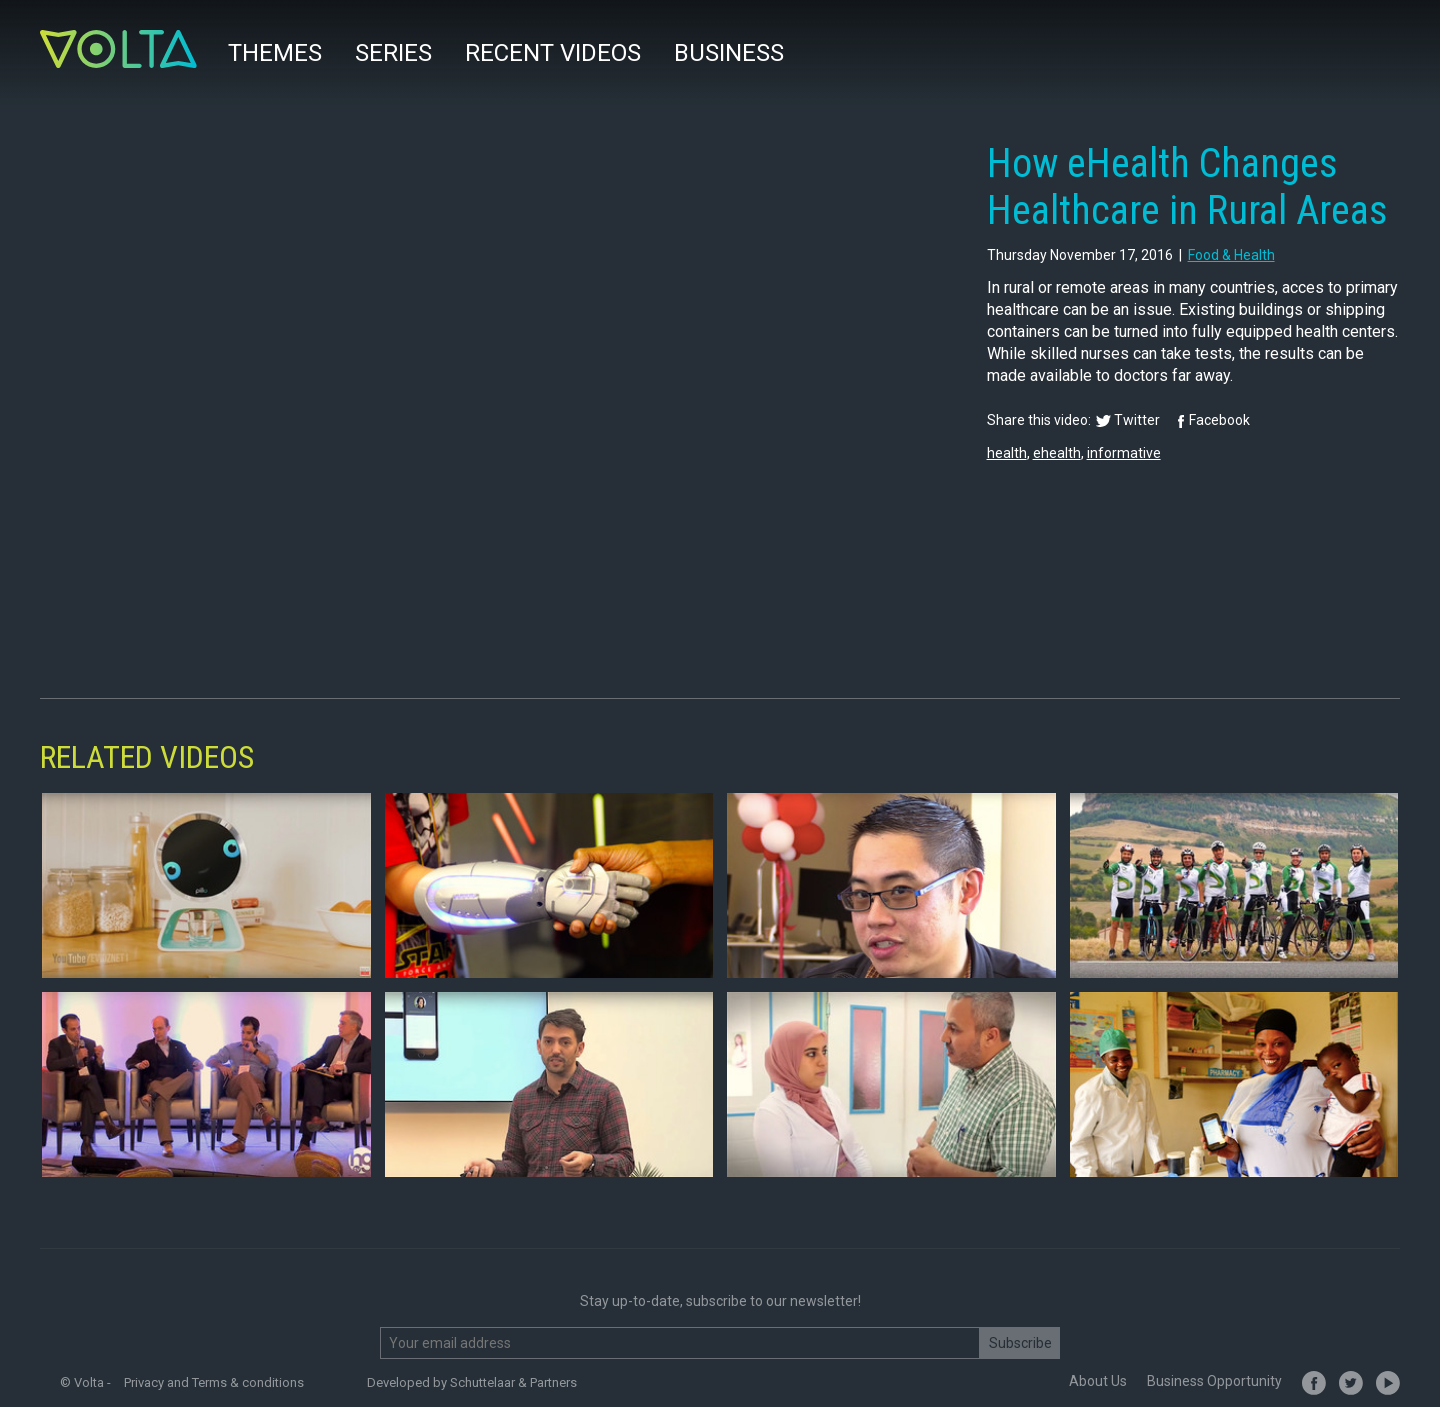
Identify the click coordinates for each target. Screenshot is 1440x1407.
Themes (275, 53)
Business (729, 53)
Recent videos (553, 53)
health (1007, 453)
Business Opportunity (1214, 1381)
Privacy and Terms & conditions (214, 1382)
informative (1124, 453)
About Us (1098, 1381)
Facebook (1219, 420)
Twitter (1137, 420)
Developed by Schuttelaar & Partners (472, 1382)
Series (393, 53)
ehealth (1057, 453)
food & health (1231, 255)
